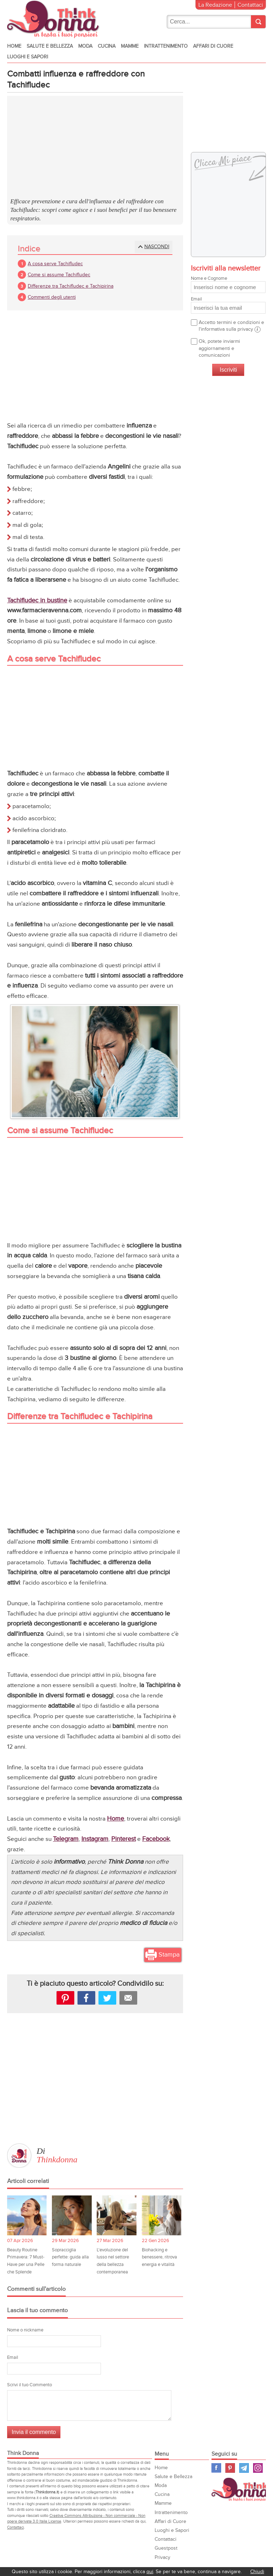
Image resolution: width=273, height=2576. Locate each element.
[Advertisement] (95, 147)
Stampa (169, 1954)
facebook (86, 1998)
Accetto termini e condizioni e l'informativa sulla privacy (231, 326)
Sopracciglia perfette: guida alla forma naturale (70, 2257)
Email (12, 2357)
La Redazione (215, 4)
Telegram (66, 1839)
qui (149, 2572)
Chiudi (257, 2572)
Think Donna (242, 2489)
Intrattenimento (166, 46)
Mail (128, 1998)
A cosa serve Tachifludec (55, 264)
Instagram (94, 1839)
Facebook (156, 1839)
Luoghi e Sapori (27, 57)
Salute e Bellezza (50, 46)
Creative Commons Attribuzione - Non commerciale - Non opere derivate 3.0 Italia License (76, 2518)
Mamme (130, 46)
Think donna (54, 19)
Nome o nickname (25, 2330)
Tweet (107, 1998)
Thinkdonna (57, 2159)
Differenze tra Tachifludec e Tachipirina (70, 286)
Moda (85, 46)
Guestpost (166, 2548)
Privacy (162, 2557)
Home (14, 46)
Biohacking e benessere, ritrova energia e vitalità (159, 2257)
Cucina (107, 46)
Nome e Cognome (228, 284)
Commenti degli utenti (52, 297)
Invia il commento (34, 2432)
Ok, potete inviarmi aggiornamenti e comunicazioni (219, 348)
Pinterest (123, 1839)
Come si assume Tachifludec (59, 275)
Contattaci (250, 4)
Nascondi (156, 247)
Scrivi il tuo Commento (29, 2385)
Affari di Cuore (213, 46)
